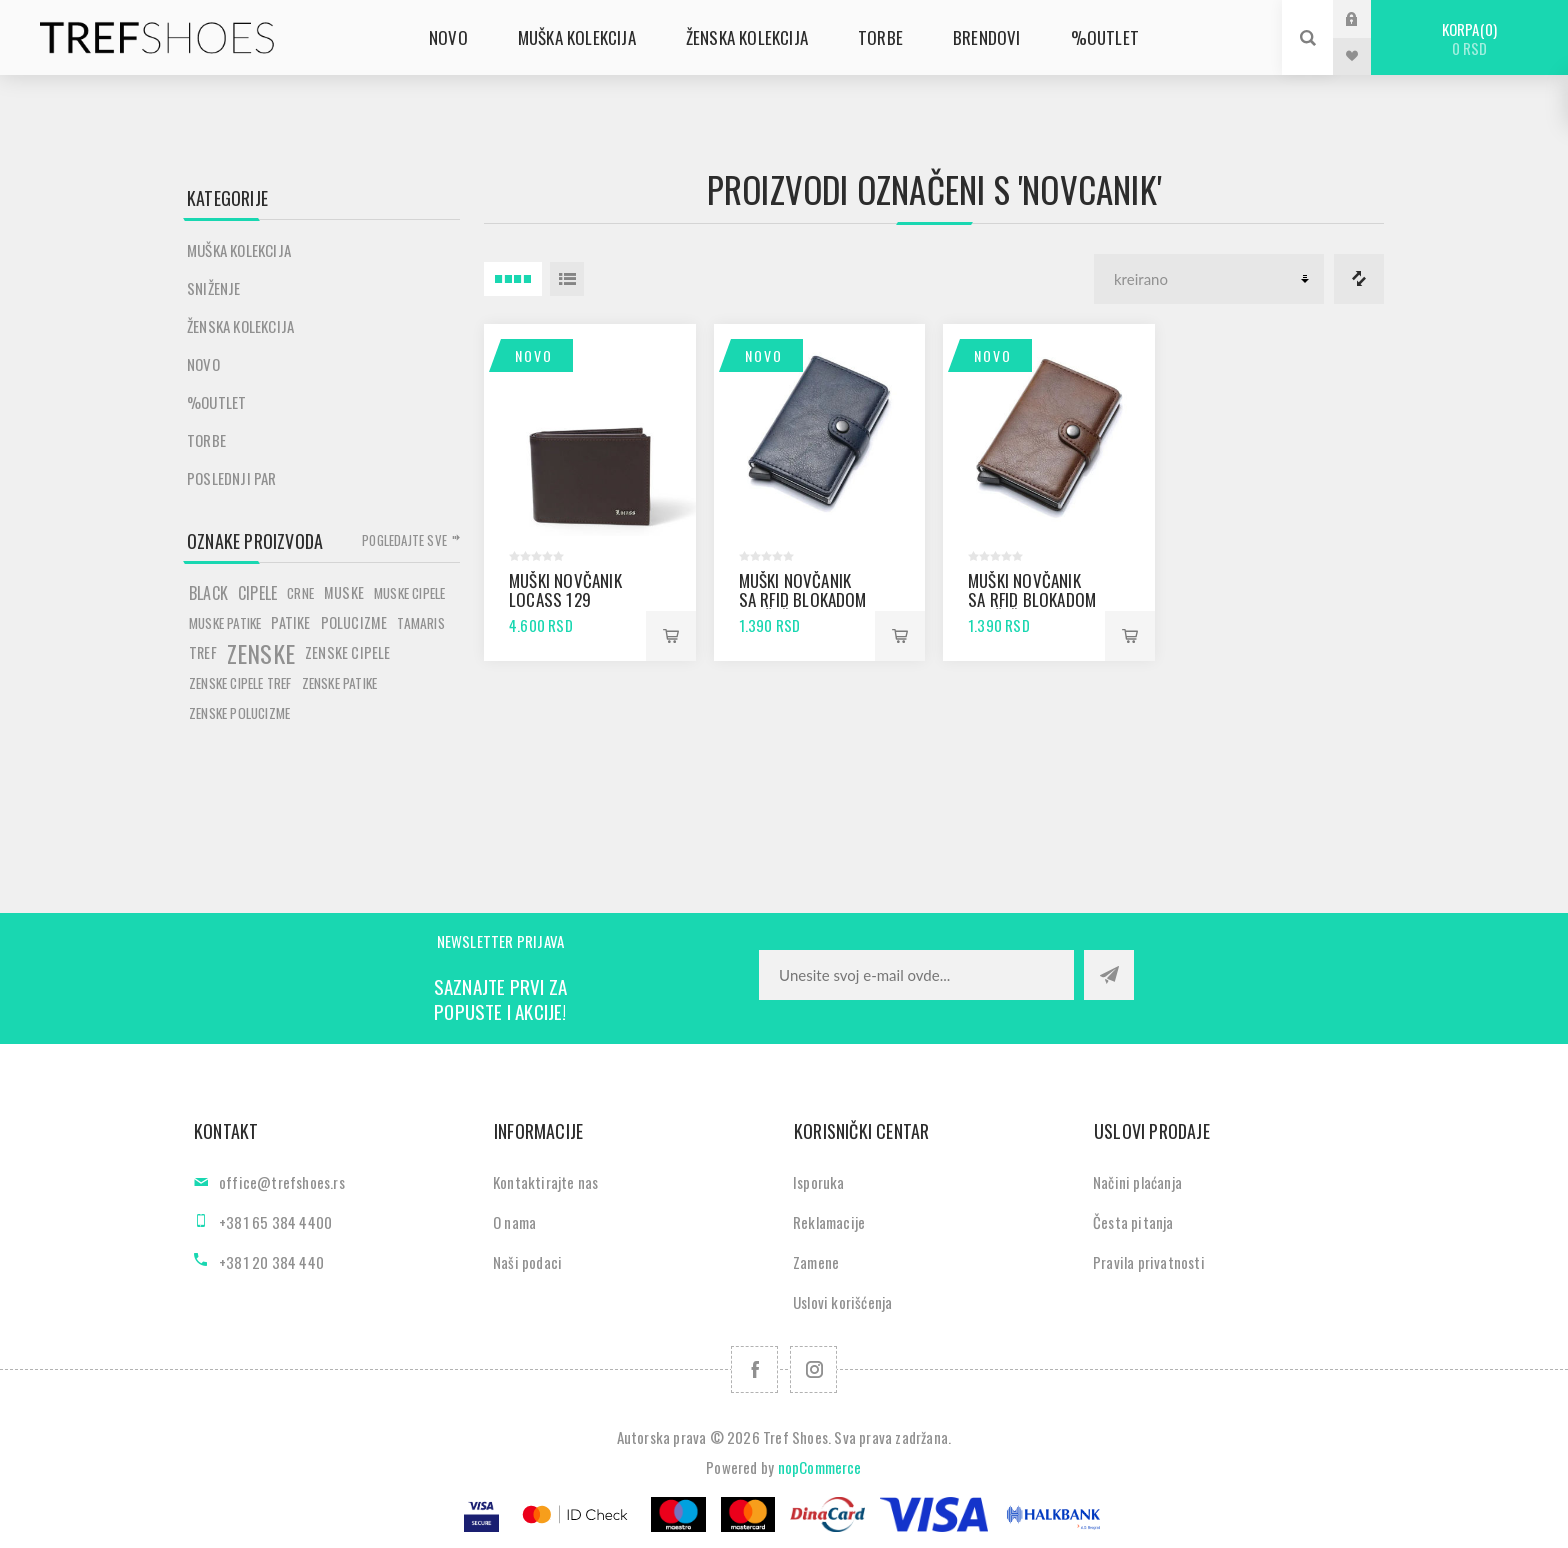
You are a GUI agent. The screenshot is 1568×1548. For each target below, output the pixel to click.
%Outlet (216, 402)
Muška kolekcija (239, 250)
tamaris (420, 623)
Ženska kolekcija (240, 326)
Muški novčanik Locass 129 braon (565, 599)
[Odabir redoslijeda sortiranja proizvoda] (1209, 279)
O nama (514, 1222)
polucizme (354, 622)
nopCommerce (820, 1467)
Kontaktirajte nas (545, 1182)
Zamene (816, 1262)
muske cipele (409, 593)
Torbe (206, 440)
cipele (257, 593)
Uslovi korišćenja (842, 1302)
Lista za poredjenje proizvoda (1359, 279)
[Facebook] (754, 1369)
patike (290, 622)
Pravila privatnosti (1149, 1262)
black (208, 593)
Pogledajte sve (404, 540)
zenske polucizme (239, 713)
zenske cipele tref (240, 683)
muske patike (225, 623)
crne (300, 593)
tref (203, 652)
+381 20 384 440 (271, 1262)
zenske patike (340, 683)
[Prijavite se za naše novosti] (916, 975)
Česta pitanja (1133, 1222)
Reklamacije (829, 1222)
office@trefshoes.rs (282, 1182)
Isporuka (819, 1182)
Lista (567, 279)
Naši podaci (527, 1262)
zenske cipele (348, 652)
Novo (534, 355)
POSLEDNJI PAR (232, 478)
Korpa (1469, 38)
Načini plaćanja (1137, 1182)
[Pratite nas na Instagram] (813, 1369)
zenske (261, 653)
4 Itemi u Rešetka (513, 279)
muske (344, 592)
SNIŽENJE (214, 288)
